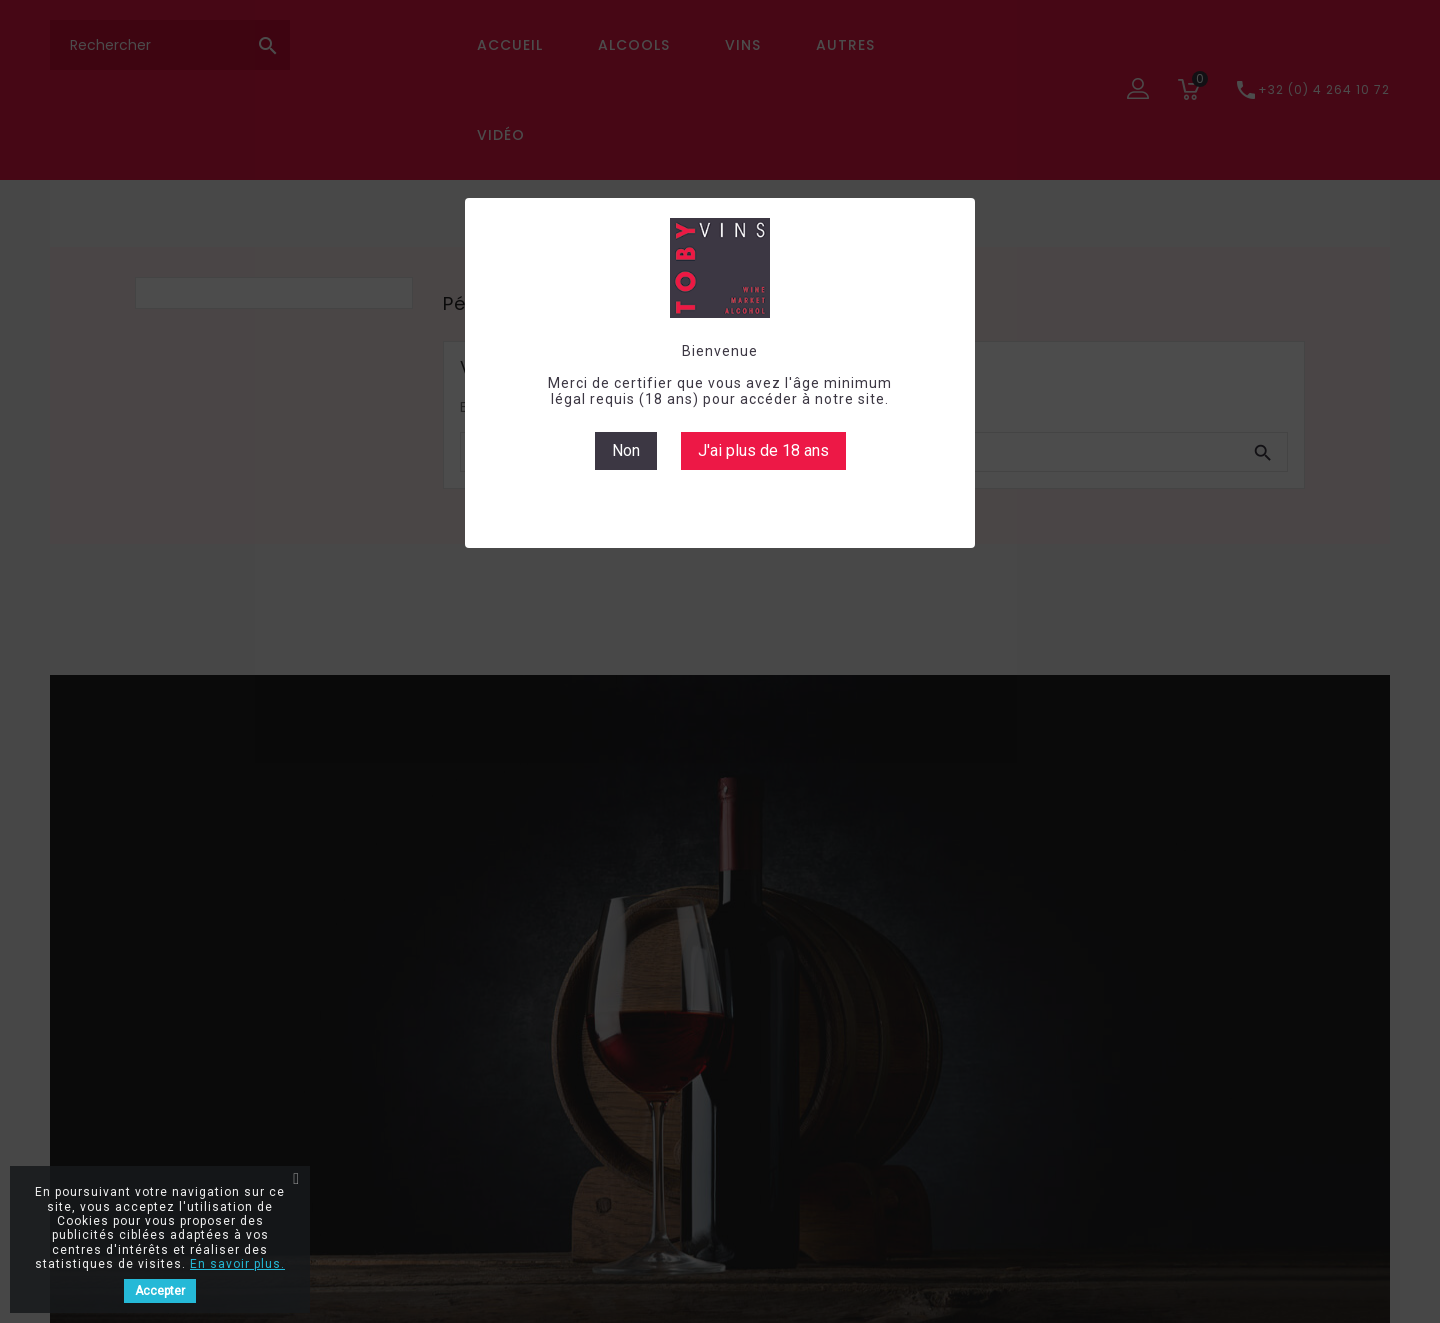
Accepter (160, 1291)
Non (626, 450)
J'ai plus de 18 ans (763, 450)
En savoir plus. (237, 1264)
